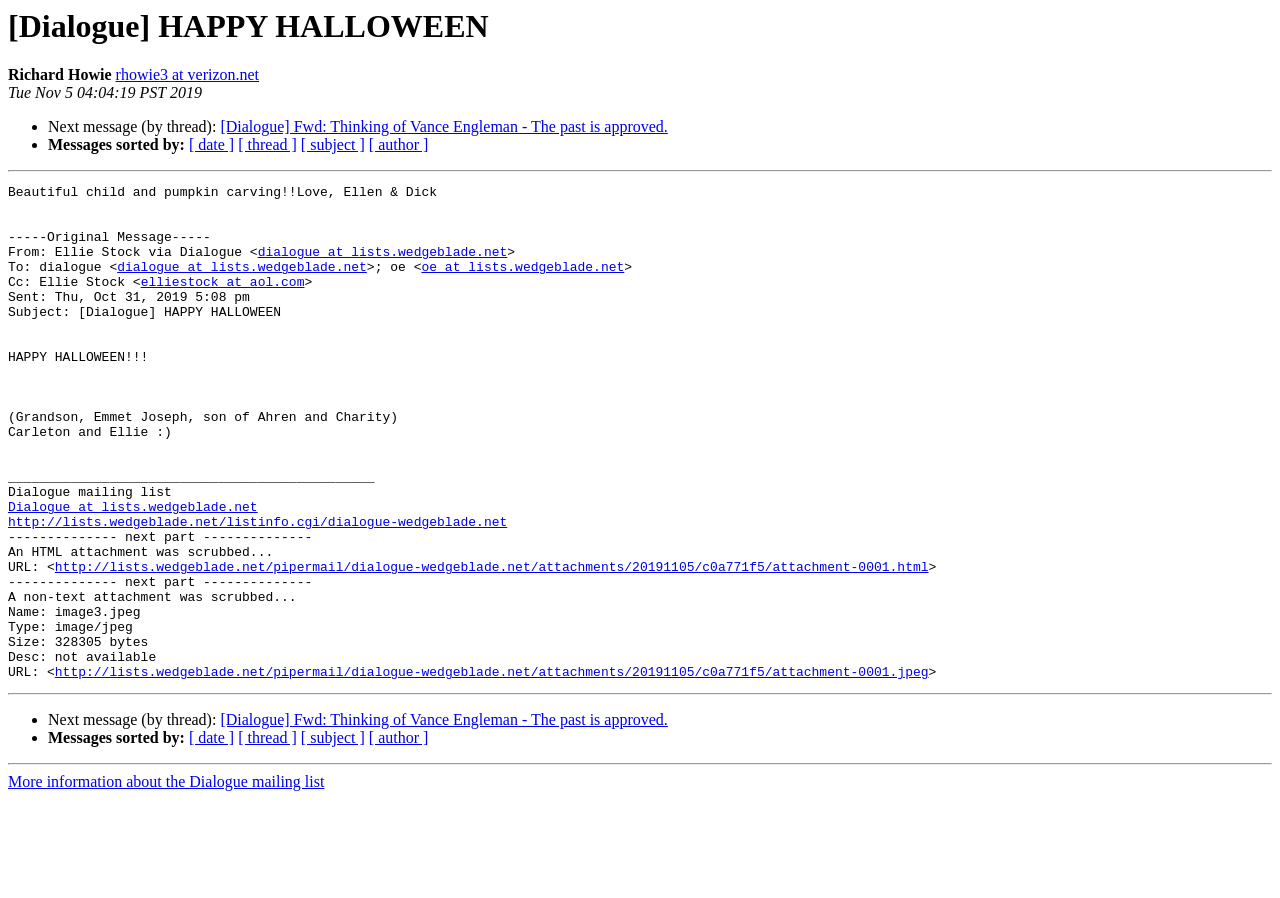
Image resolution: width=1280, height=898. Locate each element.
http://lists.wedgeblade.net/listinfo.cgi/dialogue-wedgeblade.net (257, 590)
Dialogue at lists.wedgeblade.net (133, 572)
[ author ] (399, 144)
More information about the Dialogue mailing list (166, 880)
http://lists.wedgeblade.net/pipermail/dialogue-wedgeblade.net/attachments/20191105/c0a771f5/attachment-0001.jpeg (492, 770)
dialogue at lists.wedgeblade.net (383, 266)
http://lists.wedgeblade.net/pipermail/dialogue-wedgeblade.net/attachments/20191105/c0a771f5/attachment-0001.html (492, 644)
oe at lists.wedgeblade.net (522, 284)
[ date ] (211, 144)
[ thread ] (267, 144)
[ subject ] (333, 144)
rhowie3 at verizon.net (188, 74)
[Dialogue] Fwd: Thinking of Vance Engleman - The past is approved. (443, 126)
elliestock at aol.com (223, 302)
